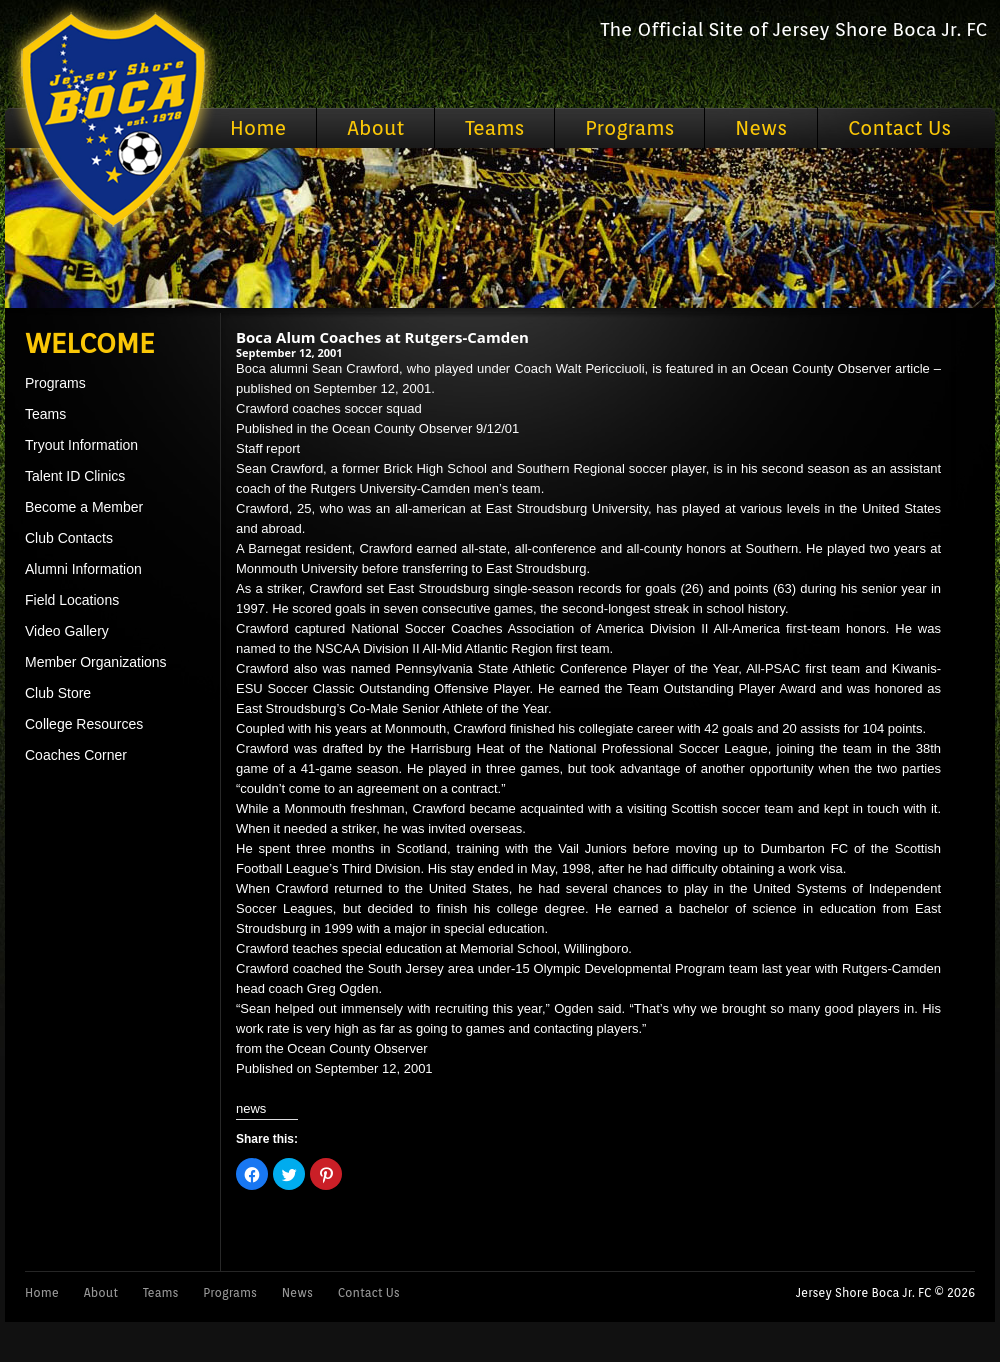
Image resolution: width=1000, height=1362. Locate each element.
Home (258, 128)
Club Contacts (69, 538)
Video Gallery (67, 631)
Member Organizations (96, 662)
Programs (629, 128)
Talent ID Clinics (75, 476)
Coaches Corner (76, 755)
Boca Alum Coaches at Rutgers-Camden (382, 337)
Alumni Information (83, 569)
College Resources (84, 724)
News (761, 128)
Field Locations (72, 600)
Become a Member (84, 507)
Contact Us (899, 128)
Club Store (58, 693)
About (375, 128)
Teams (494, 128)
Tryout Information (81, 445)
